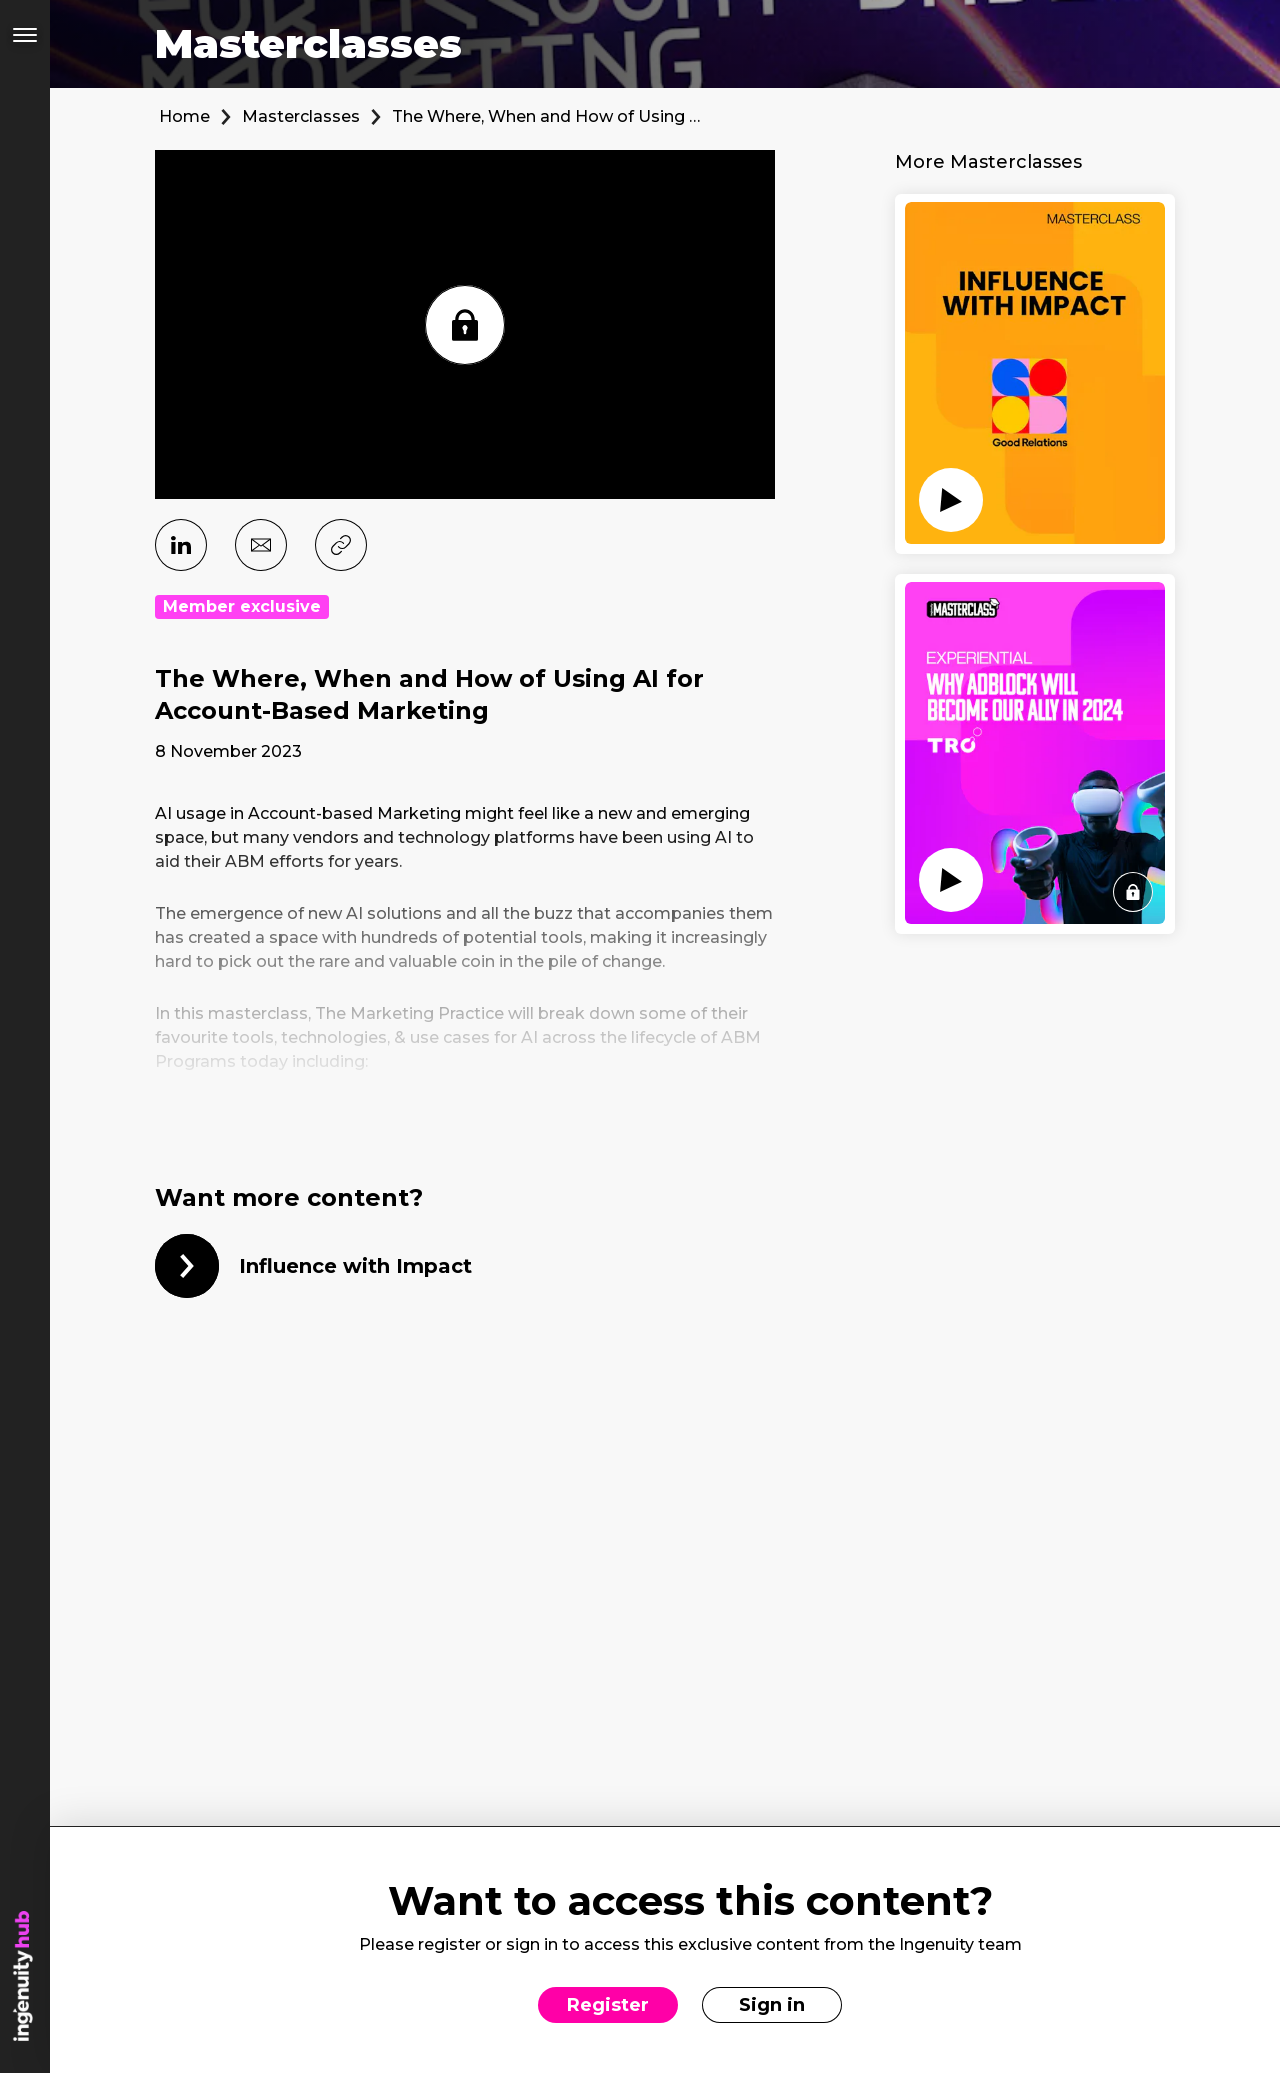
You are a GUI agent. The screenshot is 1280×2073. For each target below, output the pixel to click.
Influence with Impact (355, 1266)
